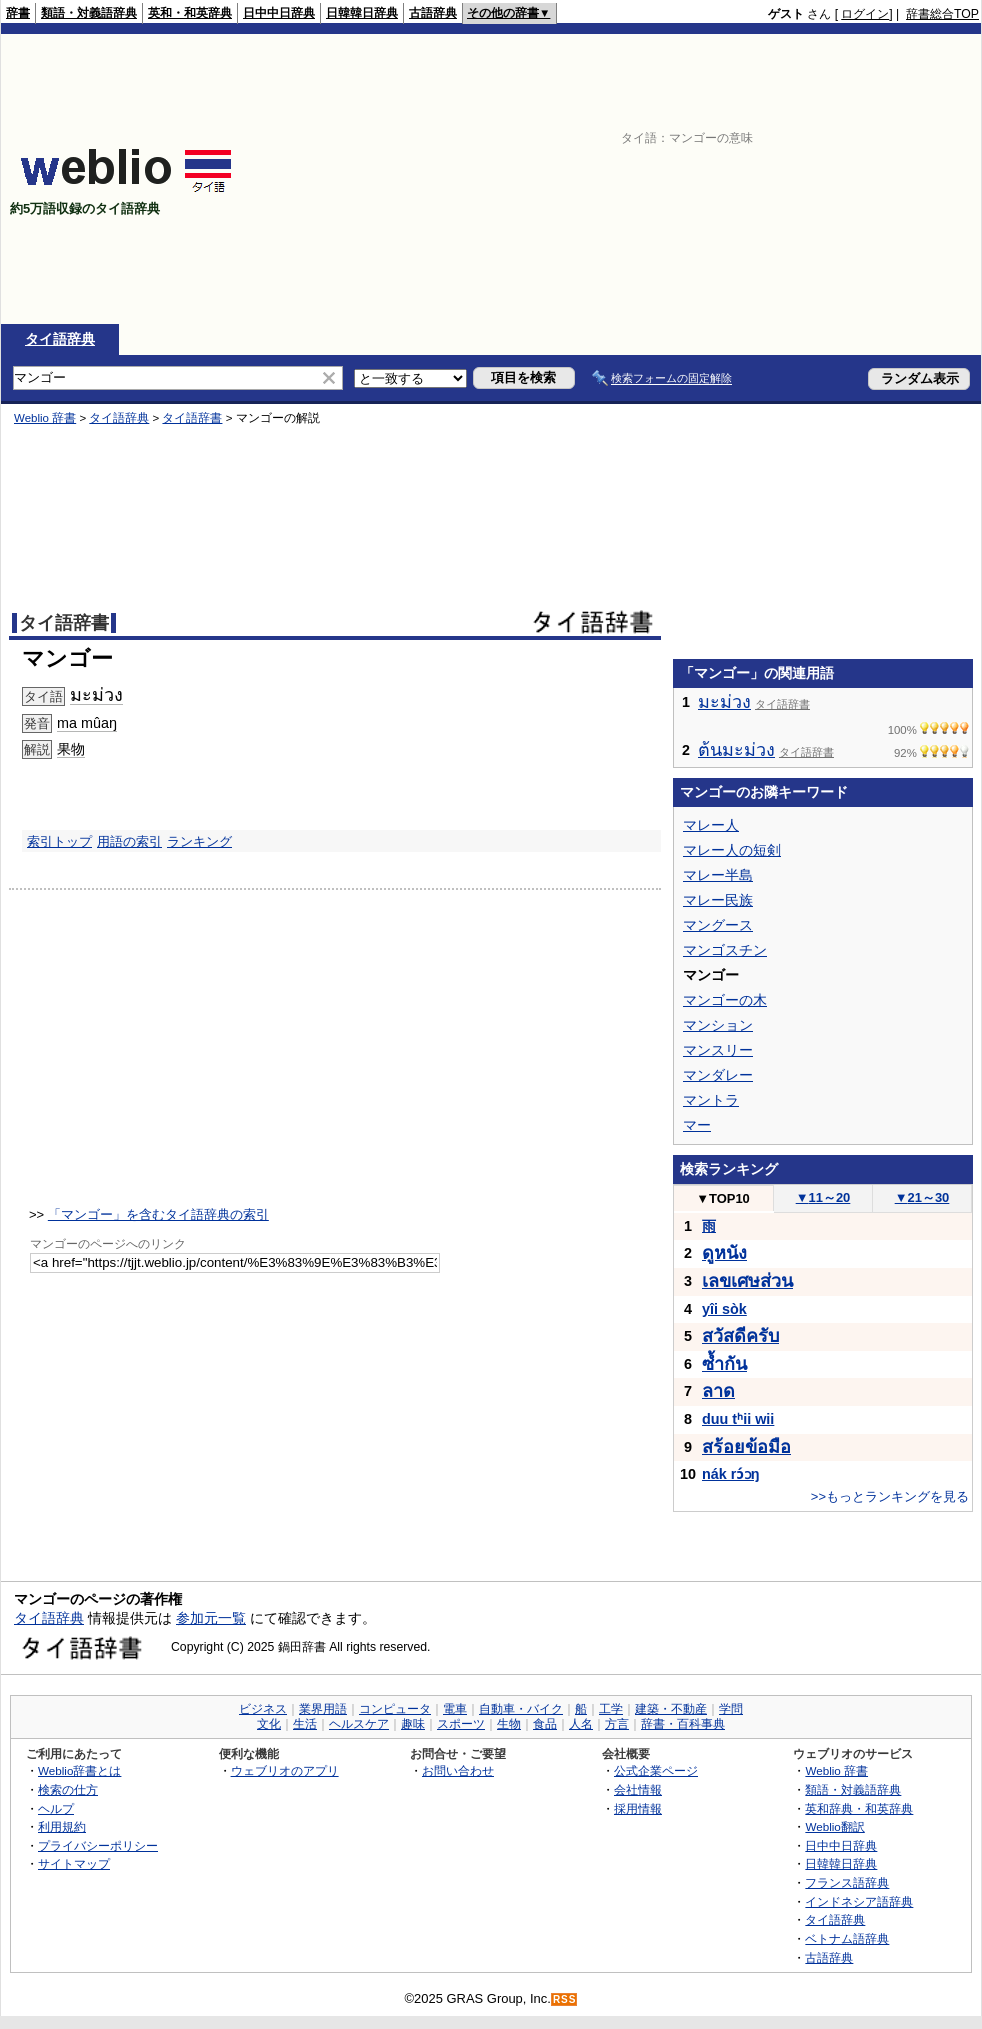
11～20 (823, 1197)
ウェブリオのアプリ (285, 1770)
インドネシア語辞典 (859, 1901)
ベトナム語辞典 (847, 1938)
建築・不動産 (671, 1709)
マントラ (711, 1100)
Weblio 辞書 (45, 418)
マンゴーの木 (725, 1000)
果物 (71, 749)
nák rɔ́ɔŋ (731, 1474)
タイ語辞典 (60, 339)
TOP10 (723, 1198)
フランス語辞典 (847, 1882)
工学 (611, 1709)
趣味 (413, 1724)
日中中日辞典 (279, 13)
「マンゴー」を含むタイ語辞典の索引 (158, 1214)
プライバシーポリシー (98, 1845)
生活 (305, 1724)
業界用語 (323, 1709)
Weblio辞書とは (79, 1770)
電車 (455, 1709)
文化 (269, 1724)
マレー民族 (718, 900)
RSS (565, 1999)
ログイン (865, 14)
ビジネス (263, 1709)
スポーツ (461, 1724)
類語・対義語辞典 (89, 13)
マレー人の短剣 (732, 850)
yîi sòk (724, 1309)
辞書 (18, 13)
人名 (581, 1724)
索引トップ (59, 841)
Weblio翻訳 (834, 1826)
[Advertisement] (796, 179)
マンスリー (718, 1050)
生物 (509, 1724)
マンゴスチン (725, 950)
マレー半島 (718, 875)
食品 (545, 1724)
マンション (718, 1025)
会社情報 (638, 1789)
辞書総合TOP (942, 14)
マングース (718, 925)
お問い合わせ (458, 1770)
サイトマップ (74, 1863)
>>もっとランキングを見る (890, 1496)
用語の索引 (129, 841)
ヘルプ (56, 1808)
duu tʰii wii (738, 1419)
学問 (731, 1709)
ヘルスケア (359, 1724)
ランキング (199, 841)
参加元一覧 (211, 1618)
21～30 (922, 1197)
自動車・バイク (521, 1709)
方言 (617, 1724)
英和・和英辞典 (190, 13)
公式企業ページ (656, 1770)
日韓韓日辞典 (362, 13)
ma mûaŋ (87, 723)
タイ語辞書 (192, 418)
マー (697, 1125)
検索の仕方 (68, 1789)
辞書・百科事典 (683, 1724)
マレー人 (711, 825)
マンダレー (718, 1075)
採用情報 (638, 1808)
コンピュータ (395, 1709)
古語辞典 (433, 13)
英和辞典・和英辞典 (859, 1808)
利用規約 (62, 1826)
